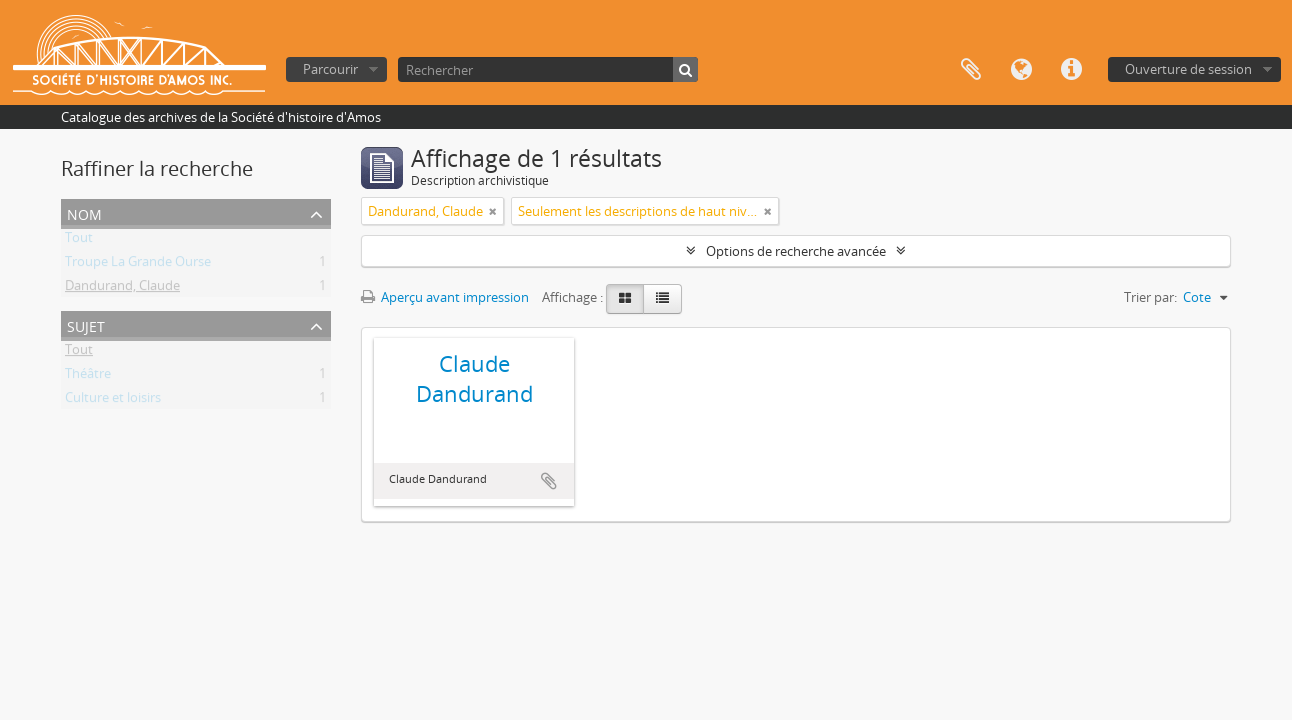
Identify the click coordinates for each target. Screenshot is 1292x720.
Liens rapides (1071, 70)
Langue (1021, 70)
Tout (79, 241)
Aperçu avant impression (445, 297)
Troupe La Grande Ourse (138, 265)
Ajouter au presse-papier (549, 481)
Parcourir (330, 69)
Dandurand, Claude (122, 289)
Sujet (86, 324)
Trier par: (1150, 297)
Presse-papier (971, 70)
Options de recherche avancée (796, 251)
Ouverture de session (1188, 69)
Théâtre (88, 377)
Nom (84, 212)
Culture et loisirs (113, 401)
